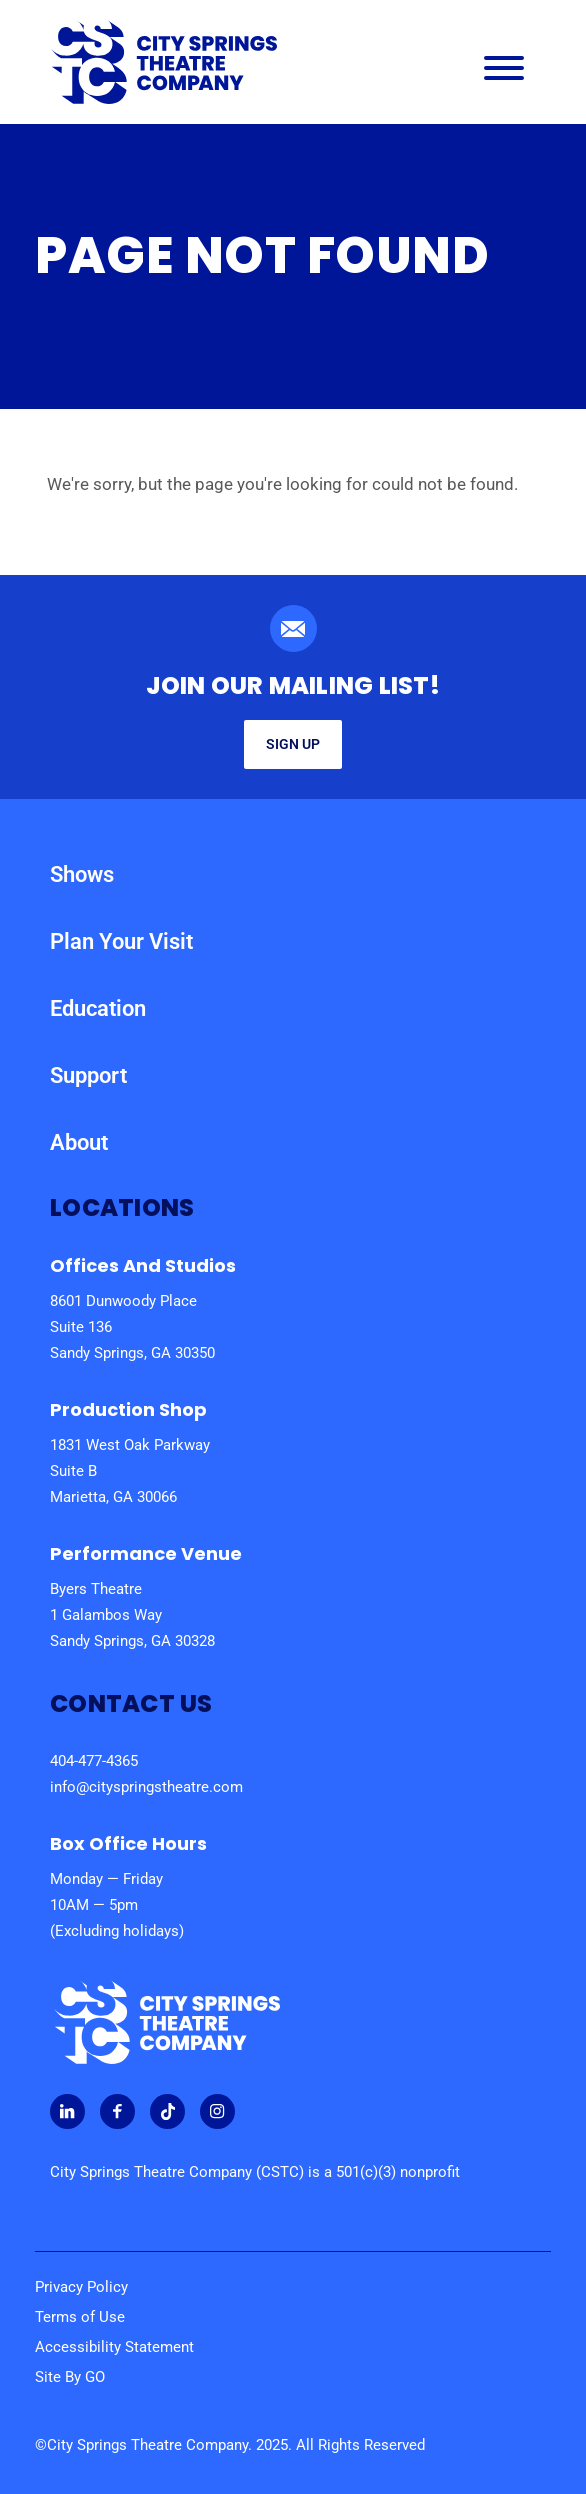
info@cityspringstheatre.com (146, 1787)
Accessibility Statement (114, 2347)
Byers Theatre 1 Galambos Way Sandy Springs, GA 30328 (132, 1615)
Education (98, 1008)
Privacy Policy (81, 2287)
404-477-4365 (94, 1761)
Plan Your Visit (121, 941)
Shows (82, 874)
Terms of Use (80, 2317)
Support (88, 1075)
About (79, 1142)
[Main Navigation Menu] (504, 72)
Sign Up (293, 744)
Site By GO (70, 2377)
